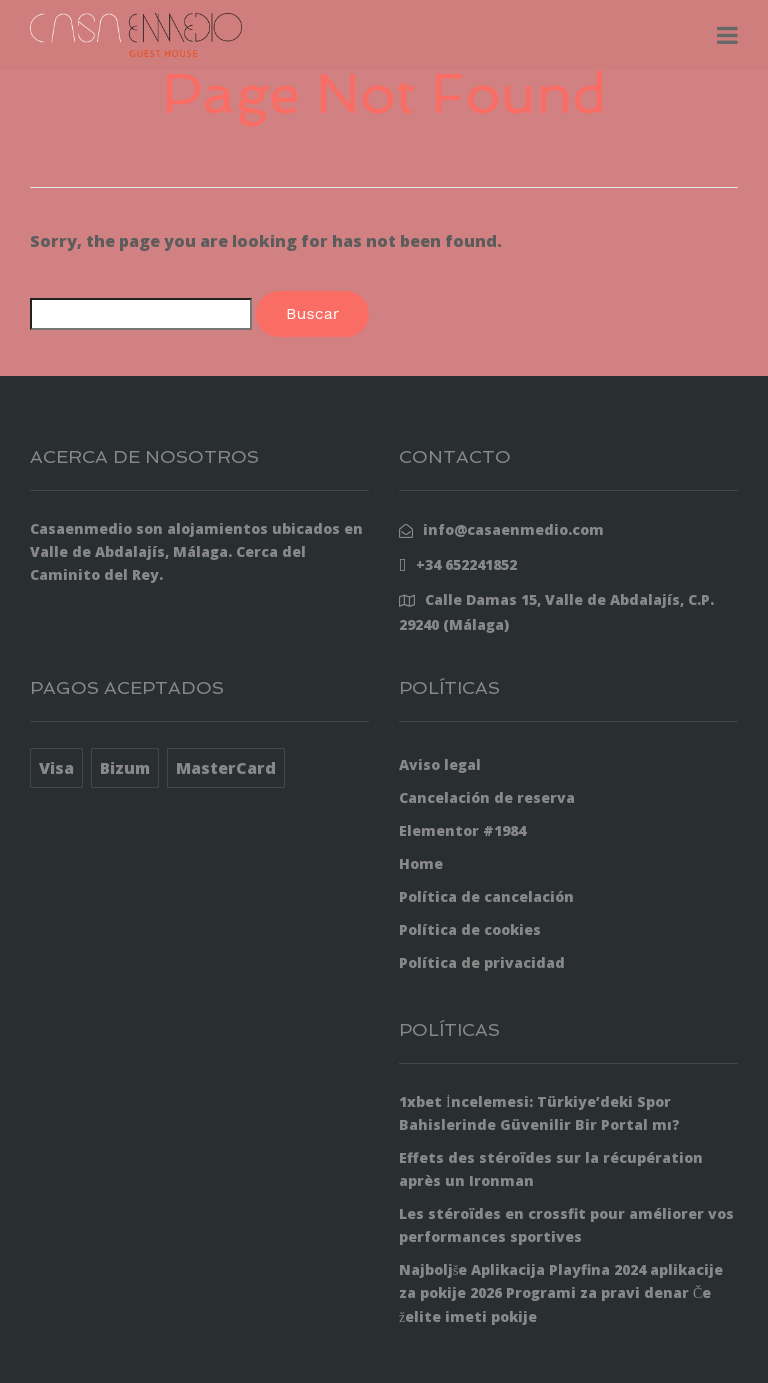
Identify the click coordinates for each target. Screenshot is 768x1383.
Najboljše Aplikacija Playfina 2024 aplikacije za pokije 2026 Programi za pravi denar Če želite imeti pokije (561, 1292)
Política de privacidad (482, 962)
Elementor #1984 (462, 830)
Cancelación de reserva (487, 797)
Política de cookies (470, 929)
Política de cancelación (486, 896)
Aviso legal (440, 764)
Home (421, 863)
